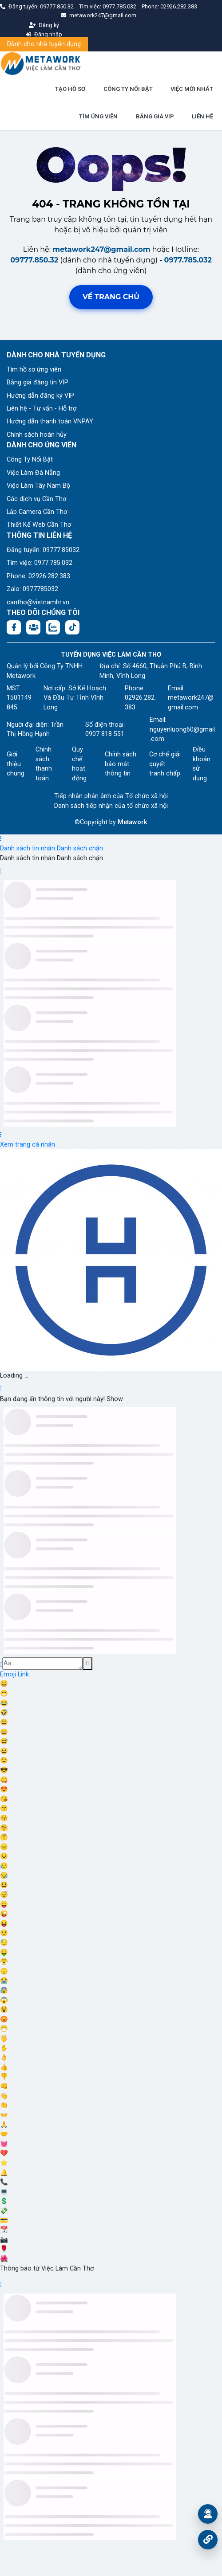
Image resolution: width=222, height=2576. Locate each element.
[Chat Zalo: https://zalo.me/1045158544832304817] (53, 627)
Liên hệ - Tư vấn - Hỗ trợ (41, 408)
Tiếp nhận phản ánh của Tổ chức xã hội (111, 796)
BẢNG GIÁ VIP (155, 116)
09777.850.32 (57, 6)
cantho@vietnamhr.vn (38, 602)
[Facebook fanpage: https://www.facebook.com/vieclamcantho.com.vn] (14, 627)
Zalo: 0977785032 (32, 589)
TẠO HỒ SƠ (70, 89)
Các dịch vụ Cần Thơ (36, 499)
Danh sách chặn (80, 848)
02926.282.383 (178, 6)
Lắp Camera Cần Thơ (37, 512)
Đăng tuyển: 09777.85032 (43, 550)
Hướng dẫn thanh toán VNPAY (50, 421)
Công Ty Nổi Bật (30, 459)
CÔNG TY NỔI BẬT (128, 89)
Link (23, 1674)
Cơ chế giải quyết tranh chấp (165, 764)
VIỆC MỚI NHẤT (191, 89)
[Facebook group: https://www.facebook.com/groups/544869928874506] (33, 627)
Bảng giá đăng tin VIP (37, 382)
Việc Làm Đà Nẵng (33, 473)
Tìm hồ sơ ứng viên (34, 369)
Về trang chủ (111, 297)
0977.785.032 (120, 6)
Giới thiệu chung (15, 764)
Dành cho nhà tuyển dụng (44, 44)
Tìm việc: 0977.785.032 (39, 563)
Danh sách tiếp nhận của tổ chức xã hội (111, 806)
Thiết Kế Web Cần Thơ (39, 525)
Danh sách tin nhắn (27, 848)
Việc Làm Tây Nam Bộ (38, 485)
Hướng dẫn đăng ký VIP (40, 395)
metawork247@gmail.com (101, 249)
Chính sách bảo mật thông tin (120, 764)
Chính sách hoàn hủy (37, 434)
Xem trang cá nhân (27, 1144)
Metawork (132, 822)
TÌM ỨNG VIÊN (98, 116)
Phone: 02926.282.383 (38, 576)
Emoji (9, 1674)
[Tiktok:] (72, 627)
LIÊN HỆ (202, 116)
